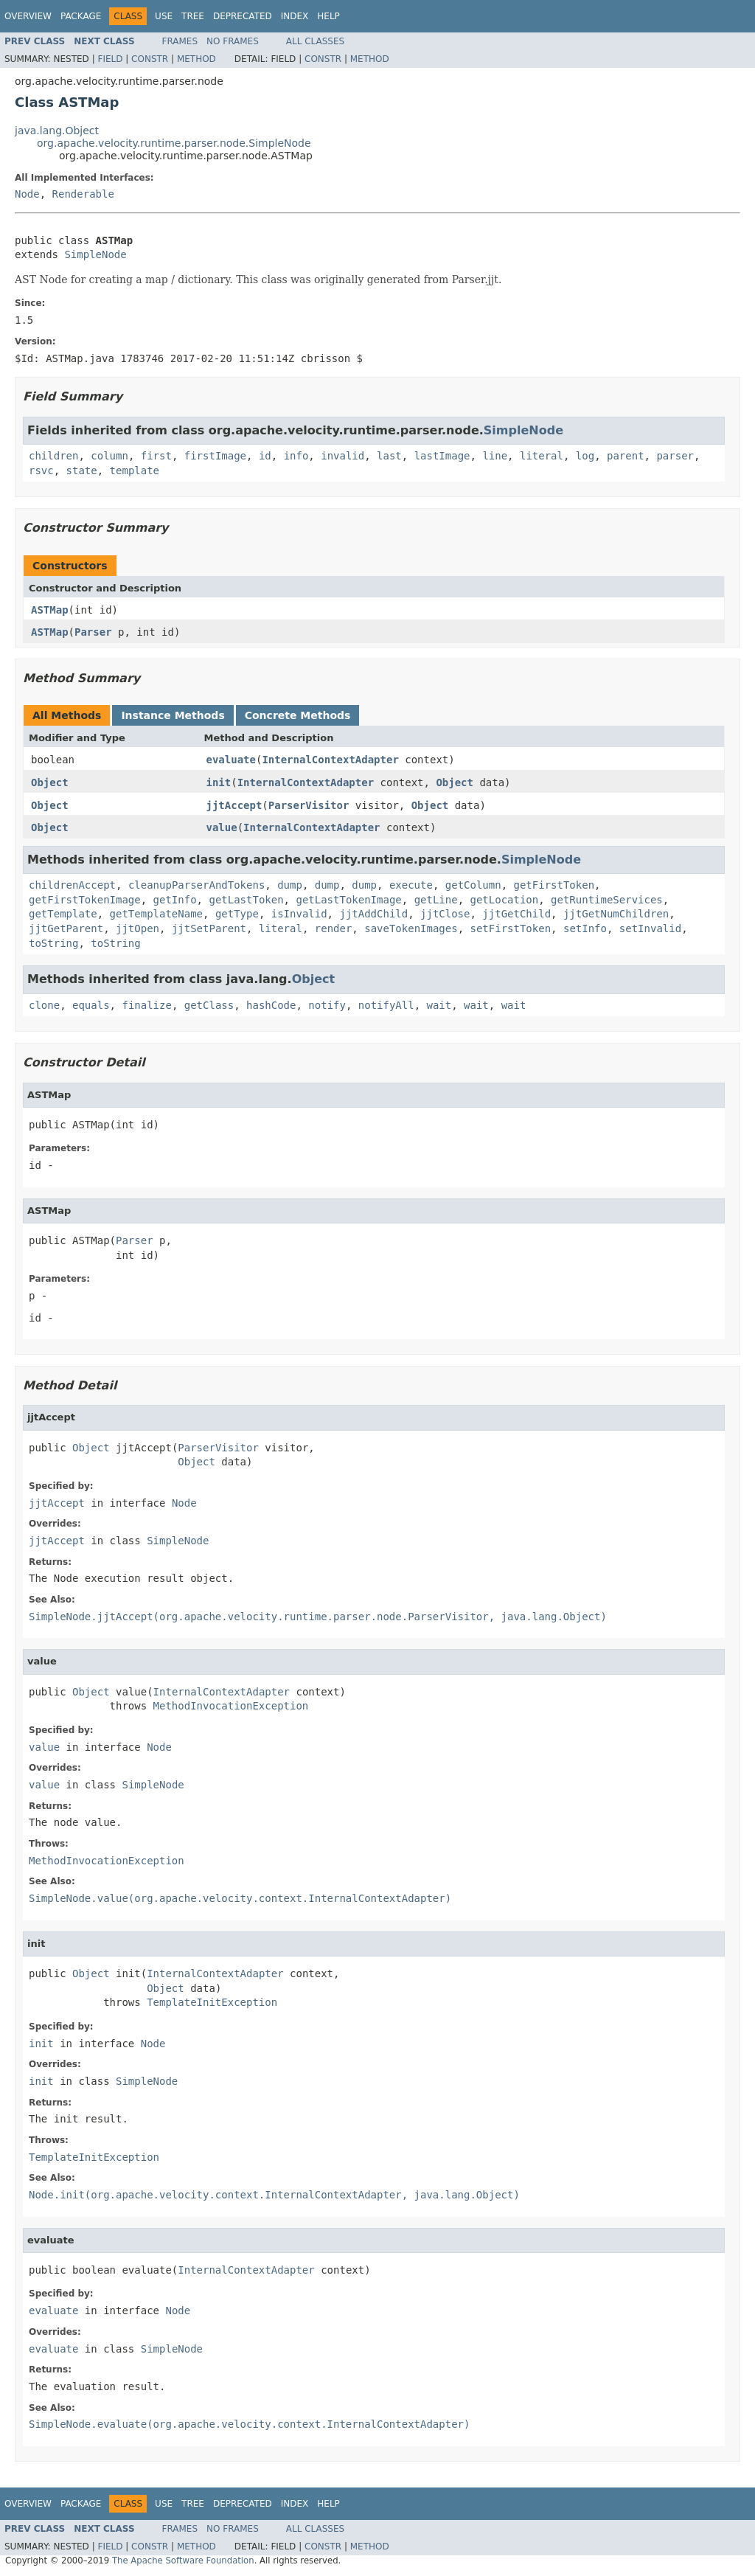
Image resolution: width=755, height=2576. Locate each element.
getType (237, 914)
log (585, 456)
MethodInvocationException (231, 1706)
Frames (180, 41)
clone (44, 1005)
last (389, 456)
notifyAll (386, 1005)
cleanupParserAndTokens (196, 885)
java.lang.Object (57, 130)
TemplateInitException (212, 2002)
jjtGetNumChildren (616, 914)
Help (328, 16)
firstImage (215, 456)
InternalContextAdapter (330, 759)
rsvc (41, 470)
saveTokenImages (410, 928)
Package (80, 16)
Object (50, 782)
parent (625, 456)
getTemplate (63, 914)
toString (53, 943)
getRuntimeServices (607, 900)
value (221, 827)
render (333, 928)
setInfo (585, 928)
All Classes (315, 41)
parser (675, 456)
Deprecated (242, 16)
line (494, 456)
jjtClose (445, 914)
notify (327, 1005)
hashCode (271, 1005)
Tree (192, 16)
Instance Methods (172, 715)
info (296, 456)
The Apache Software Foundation (183, 2560)
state (81, 470)
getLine (436, 900)
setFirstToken (511, 928)
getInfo (175, 900)
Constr (149, 59)
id (265, 456)
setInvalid (650, 928)
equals (91, 1005)
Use (164, 16)
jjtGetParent (66, 928)
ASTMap (50, 610)
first (156, 456)
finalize (146, 1005)
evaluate (231, 759)
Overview (28, 16)
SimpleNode (95, 254)
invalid (342, 456)
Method (196, 59)
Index (295, 16)
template (134, 470)
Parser (93, 632)
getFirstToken (554, 885)
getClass (209, 1005)
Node (27, 194)
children (53, 456)
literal (541, 456)
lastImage (442, 456)
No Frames (232, 41)
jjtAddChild (373, 914)
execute (411, 885)
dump (289, 885)
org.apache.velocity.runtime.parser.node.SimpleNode (174, 143)
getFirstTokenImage (85, 900)
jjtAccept (234, 805)
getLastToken (246, 900)
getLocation (504, 900)
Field (109, 59)
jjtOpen (137, 928)
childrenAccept (72, 885)
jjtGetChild (516, 914)
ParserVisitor (308, 805)
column (109, 456)
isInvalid (299, 914)
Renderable (83, 194)
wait (439, 1005)
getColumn (473, 885)
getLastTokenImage (348, 900)
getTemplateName (156, 914)
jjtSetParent (209, 928)
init (219, 782)
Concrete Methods (298, 715)
